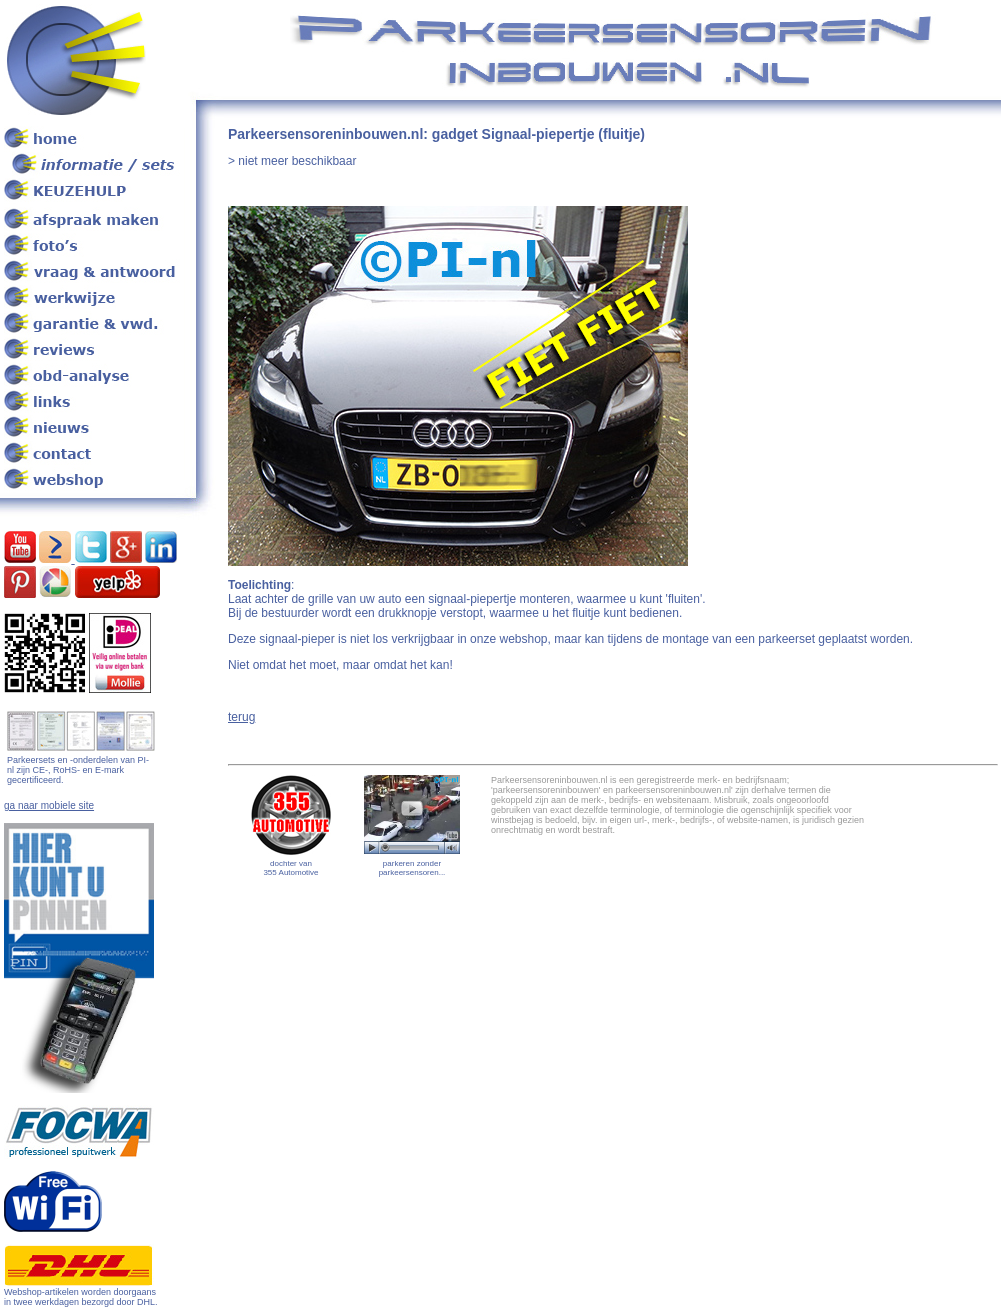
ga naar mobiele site (49, 805)
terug (241, 717)
